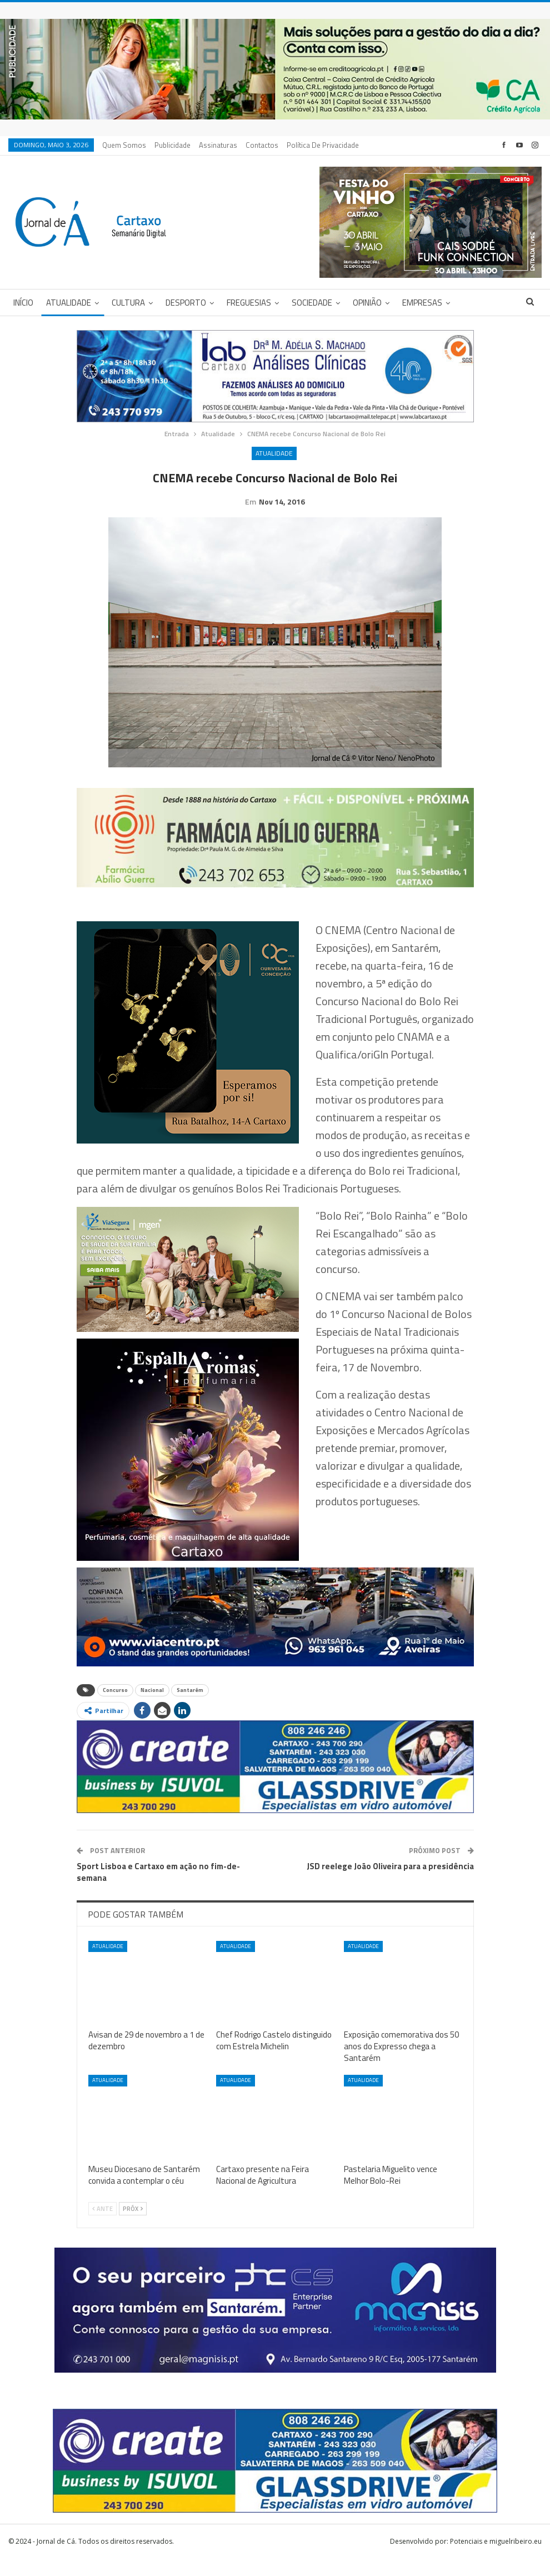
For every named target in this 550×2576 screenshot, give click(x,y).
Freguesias (249, 302)
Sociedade (312, 302)
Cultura (128, 302)
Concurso (115, 1707)
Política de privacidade (323, 145)
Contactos (262, 145)
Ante (102, 2225)
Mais (472, 302)
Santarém (190, 1707)
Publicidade (172, 145)
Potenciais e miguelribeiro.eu (496, 2558)
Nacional (152, 1707)
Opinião (367, 302)
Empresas (422, 302)
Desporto (186, 302)
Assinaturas (218, 145)
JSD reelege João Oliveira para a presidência (390, 1883)
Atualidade (68, 302)
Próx (133, 2225)
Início (23, 302)
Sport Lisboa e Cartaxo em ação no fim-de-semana (158, 1889)
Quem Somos (124, 145)
